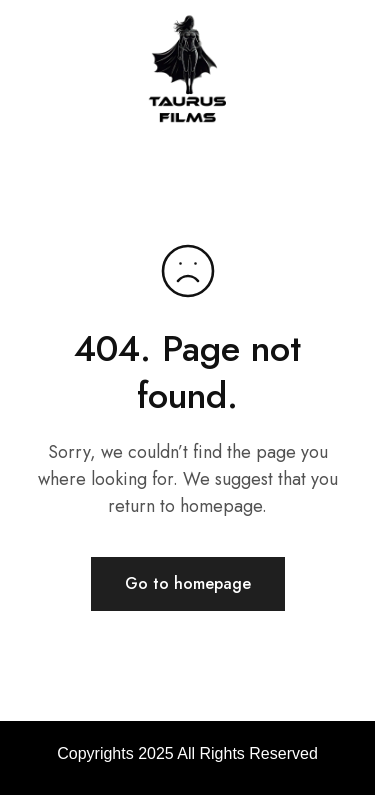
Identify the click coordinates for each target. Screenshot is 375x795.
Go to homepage (188, 583)
